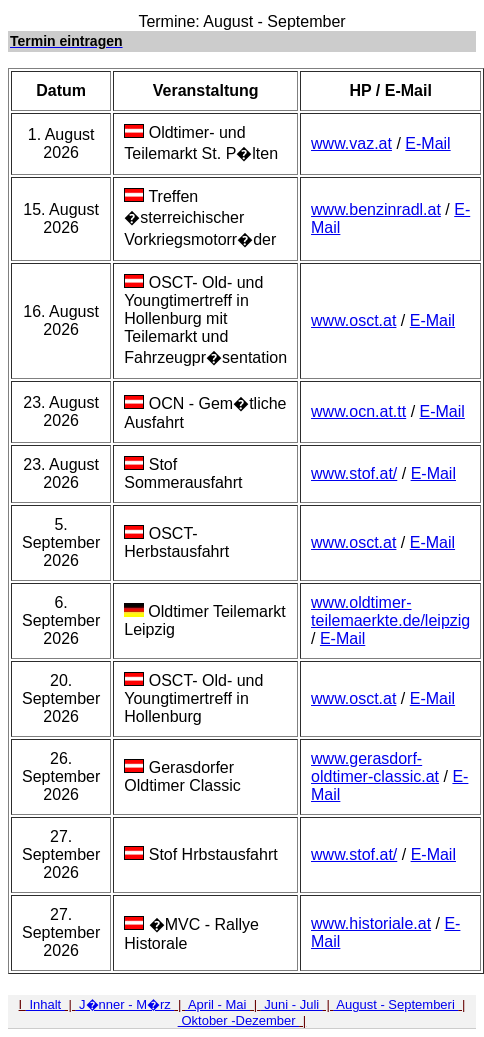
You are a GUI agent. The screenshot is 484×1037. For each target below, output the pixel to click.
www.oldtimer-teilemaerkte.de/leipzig (390, 611)
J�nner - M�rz (124, 1004)
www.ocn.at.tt (358, 411)
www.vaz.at (351, 143)
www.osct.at (353, 320)
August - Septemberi (395, 1004)
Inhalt (45, 1004)
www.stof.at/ (354, 473)
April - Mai (217, 1004)
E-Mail (427, 143)
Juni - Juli (292, 1004)
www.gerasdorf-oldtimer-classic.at (375, 767)
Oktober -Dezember (238, 1020)
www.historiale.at (371, 923)
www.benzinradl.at (376, 209)
